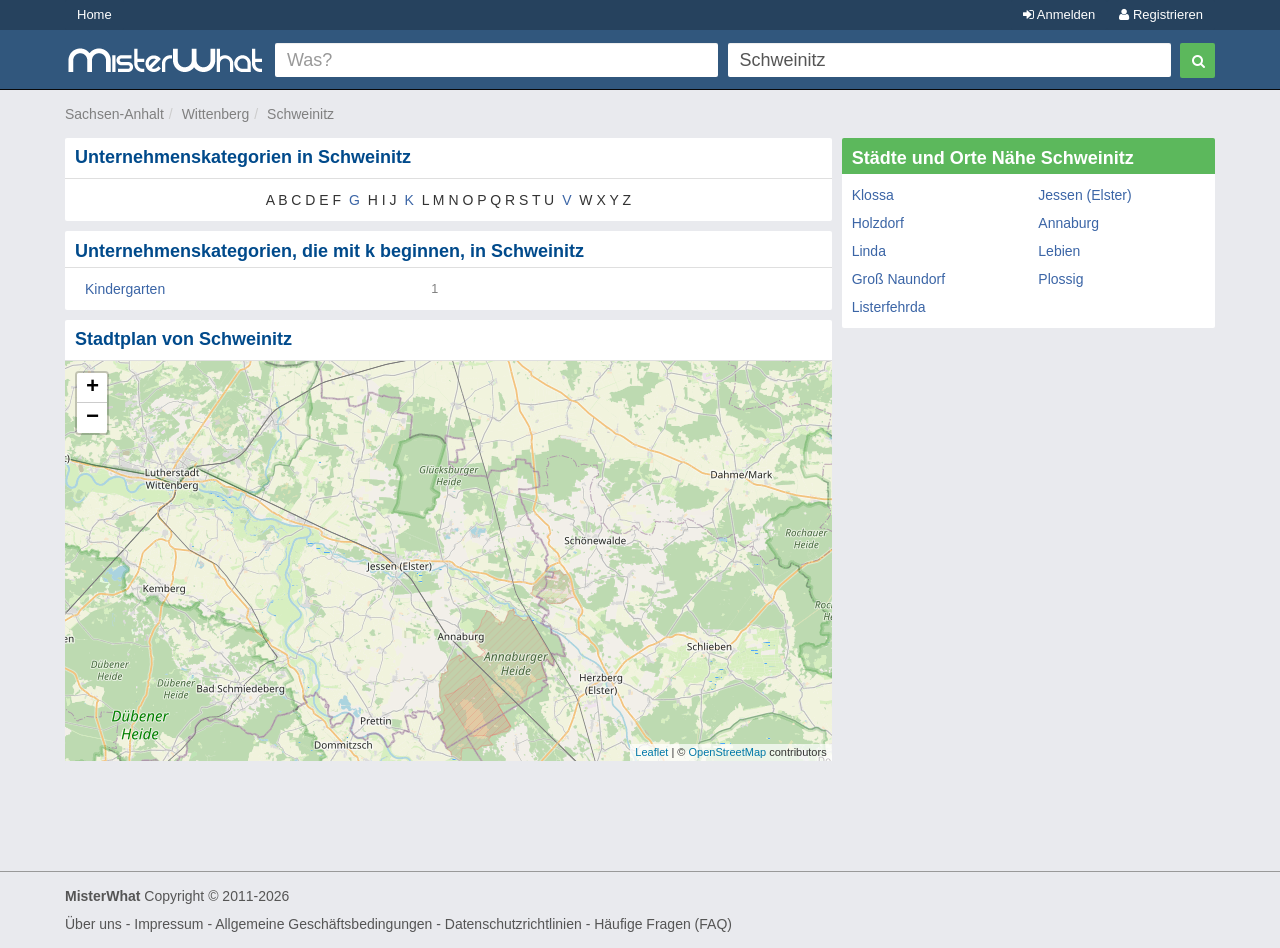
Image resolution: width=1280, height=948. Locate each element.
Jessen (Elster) (1084, 195)
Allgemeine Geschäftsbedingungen (323, 924)
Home (94, 14)
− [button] (92, 418)
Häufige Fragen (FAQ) (663, 924)
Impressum (168, 924)
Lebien (1059, 251)
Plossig (1060, 279)
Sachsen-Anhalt (114, 114)
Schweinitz (300, 114)
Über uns (93, 924)
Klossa (873, 195)
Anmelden (1059, 14)
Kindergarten (125, 289)
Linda (869, 251)
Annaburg (1068, 223)
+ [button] (92, 388)
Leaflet (651, 752)
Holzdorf (878, 223)
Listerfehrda (889, 307)
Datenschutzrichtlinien (513, 924)
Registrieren (1161, 14)
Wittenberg (216, 114)
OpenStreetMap (727, 752)
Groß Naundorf (898, 279)
